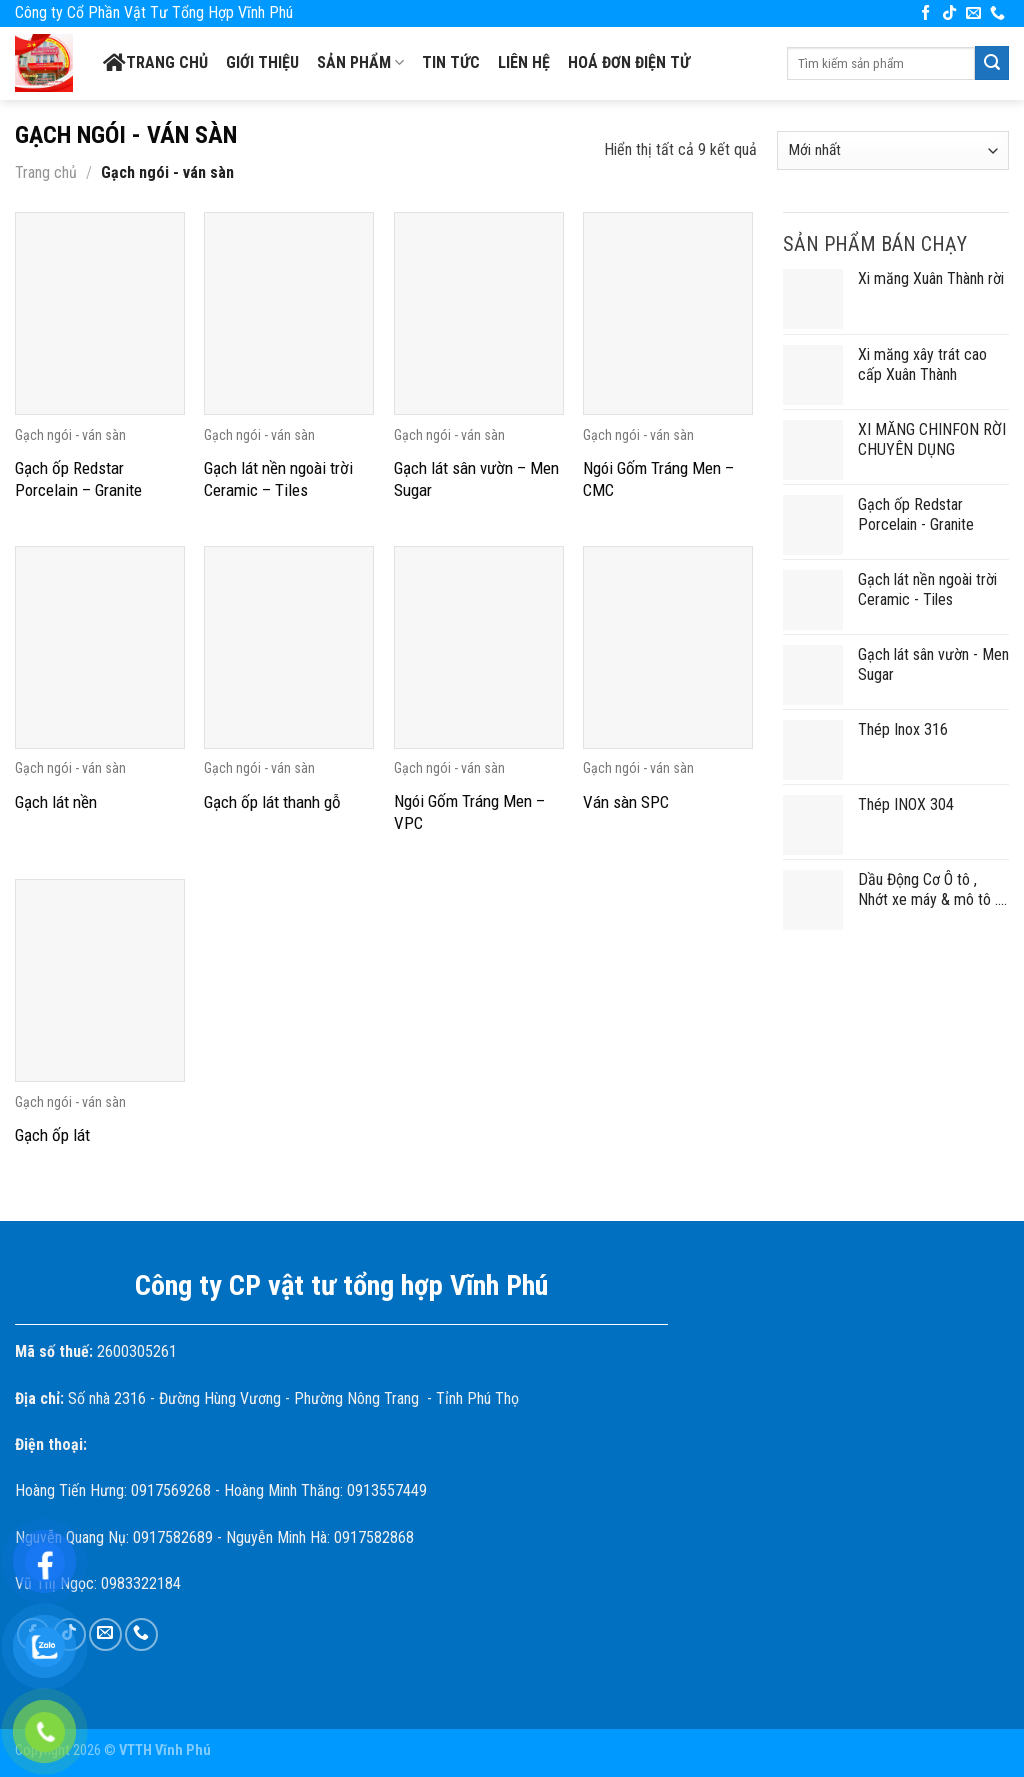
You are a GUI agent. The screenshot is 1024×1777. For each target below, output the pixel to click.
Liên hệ (524, 62)
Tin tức (451, 62)
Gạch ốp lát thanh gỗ (272, 802)
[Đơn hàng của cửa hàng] (893, 150)
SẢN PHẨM (360, 63)
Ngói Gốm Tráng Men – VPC (469, 812)
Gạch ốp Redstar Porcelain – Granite (78, 479)
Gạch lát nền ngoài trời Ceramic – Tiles (278, 479)
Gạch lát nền (56, 802)
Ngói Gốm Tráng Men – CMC (658, 479)
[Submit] (992, 63)
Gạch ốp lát (52, 1135)
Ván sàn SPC (626, 802)
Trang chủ (155, 63)
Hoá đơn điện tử (629, 62)
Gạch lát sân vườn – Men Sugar (476, 479)
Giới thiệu (262, 62)
